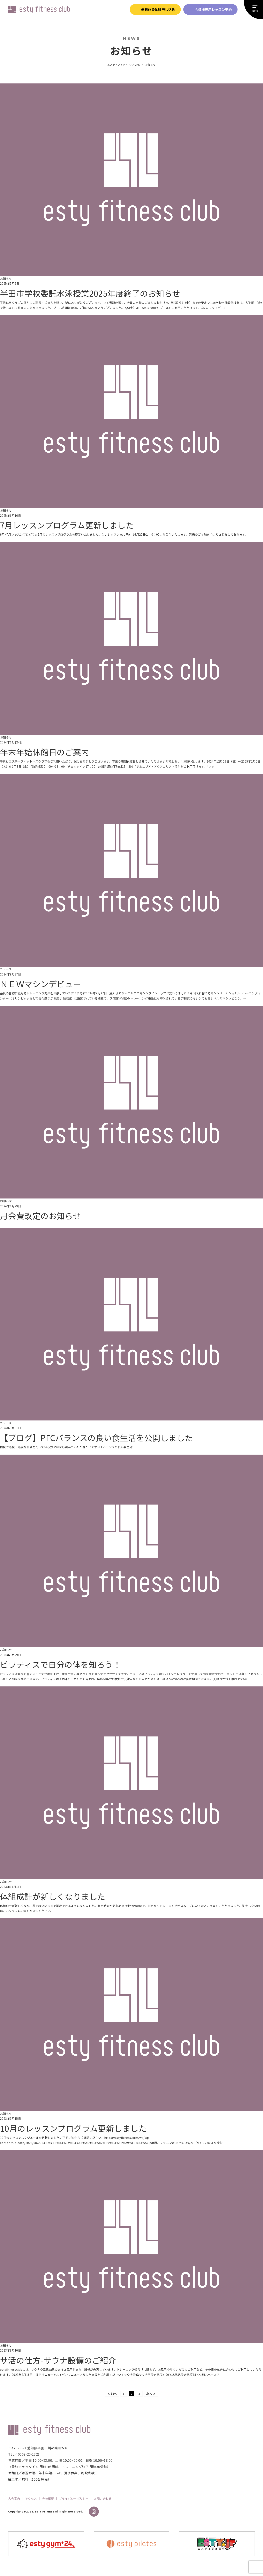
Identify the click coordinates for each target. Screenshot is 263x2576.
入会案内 (14, 2498)
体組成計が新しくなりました (52, 1896)
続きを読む (9, 313)
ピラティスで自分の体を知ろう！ (60, 1664)
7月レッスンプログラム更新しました (67, 525)
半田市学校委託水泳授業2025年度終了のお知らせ (90, 293)
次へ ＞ (151, 2394)
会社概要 (48, 2498)
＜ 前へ (112, 2394)
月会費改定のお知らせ (40, 1215)
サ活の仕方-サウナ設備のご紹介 (58, 2360)
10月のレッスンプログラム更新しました (73, 2128)
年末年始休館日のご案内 (44, 752)
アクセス (31, 2498)
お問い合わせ (103, 2498)
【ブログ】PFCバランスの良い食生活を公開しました (96, 1437)
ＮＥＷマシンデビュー (40, 983)
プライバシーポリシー (74, 2498)
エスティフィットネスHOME (123, 64)
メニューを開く (252, 10)
